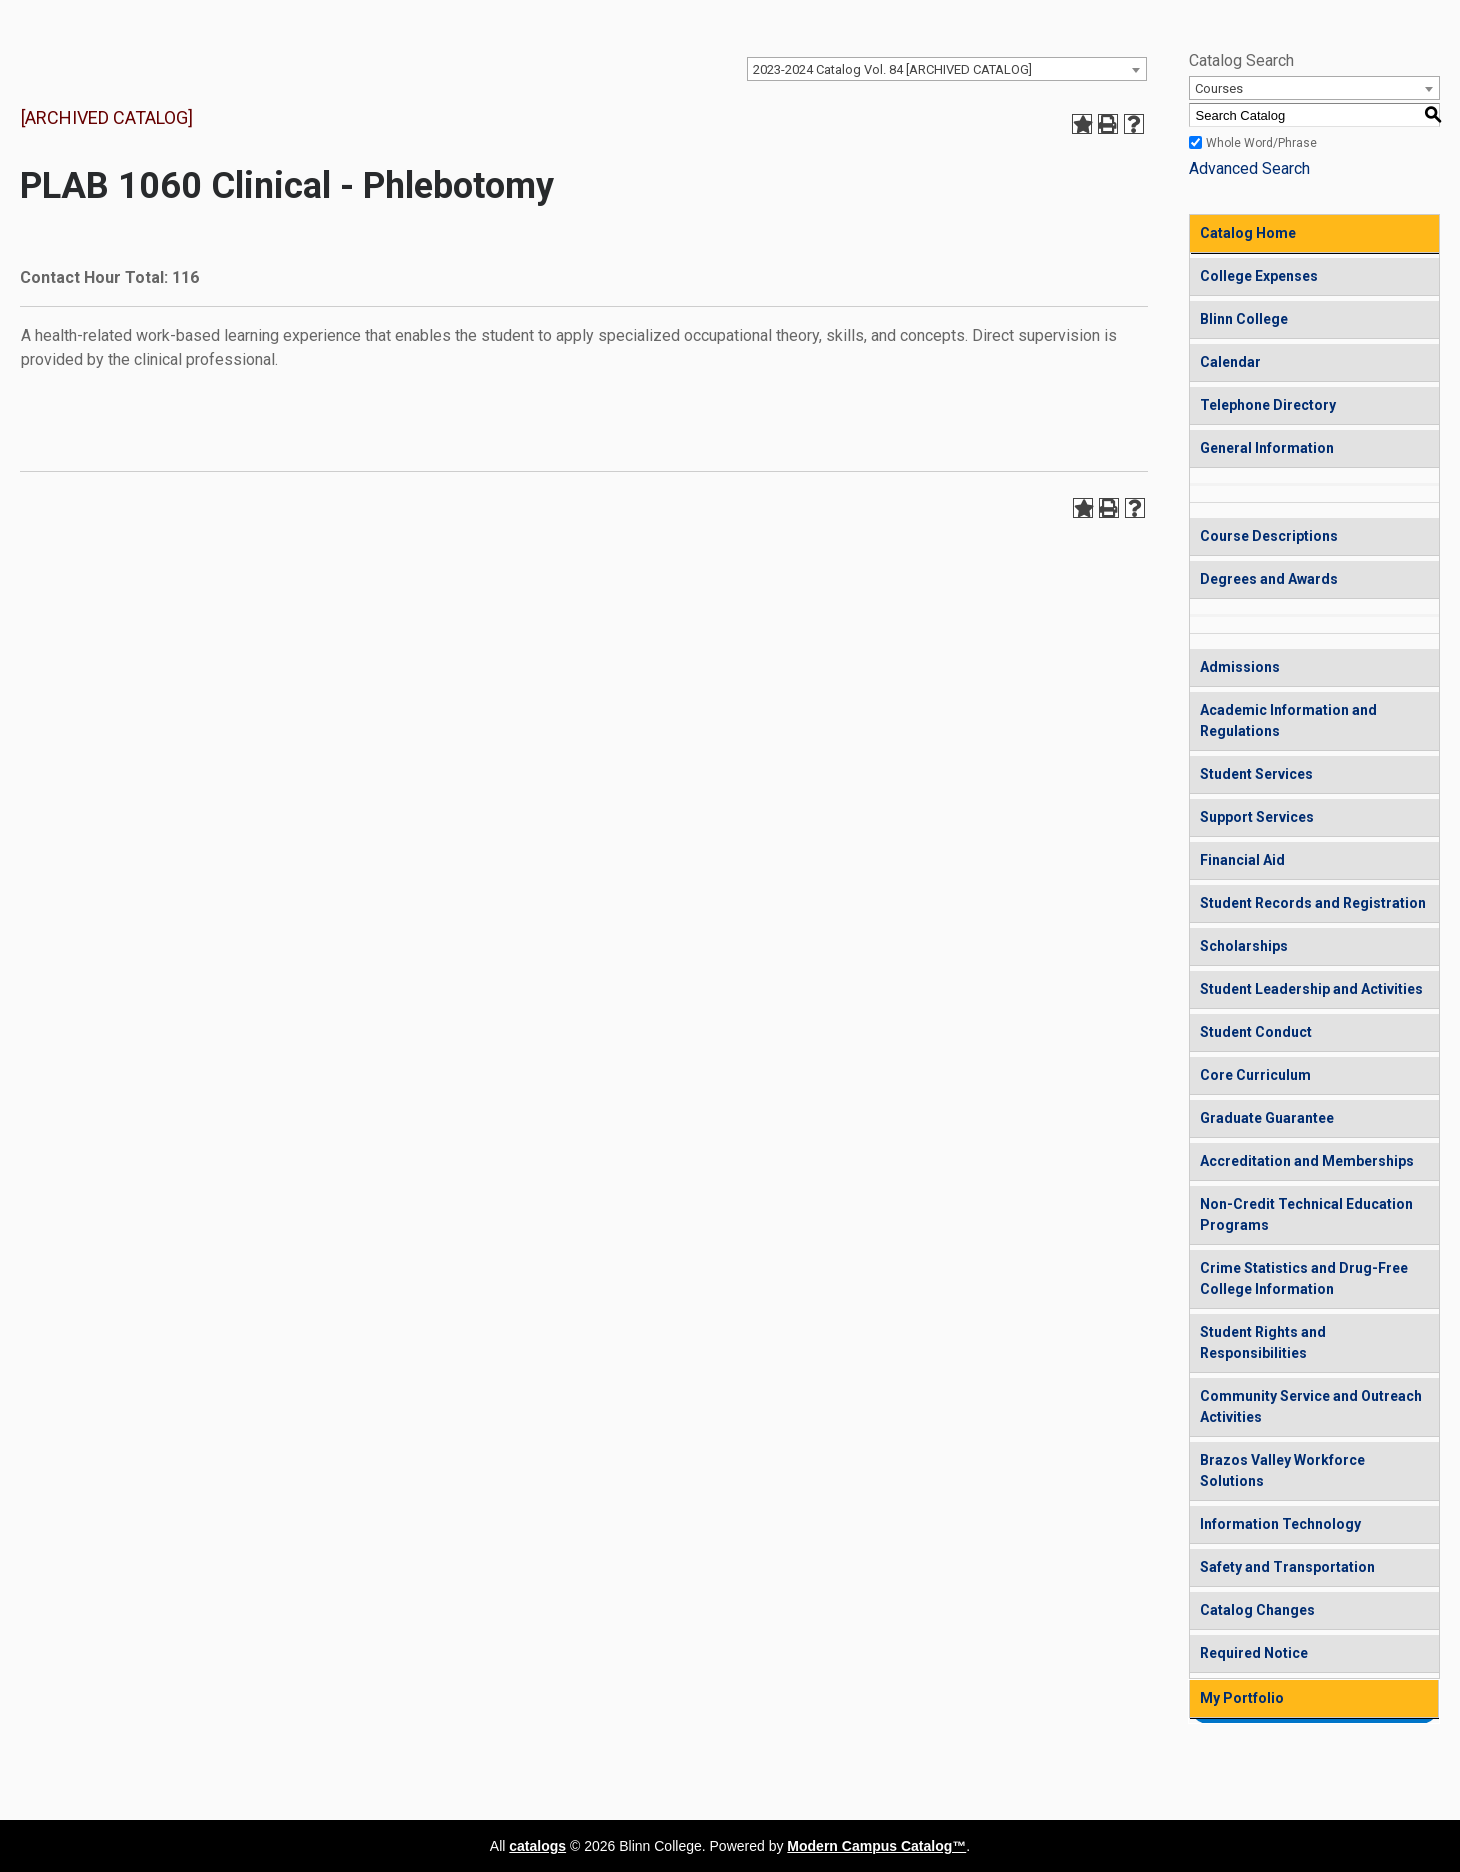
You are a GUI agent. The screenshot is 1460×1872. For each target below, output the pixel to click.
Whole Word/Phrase (1261, 143)
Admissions (1240, 667)
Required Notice (1254, 1653)
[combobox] (947, 69)
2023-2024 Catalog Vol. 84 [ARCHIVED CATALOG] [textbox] (892, 69)
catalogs (537, 1846)
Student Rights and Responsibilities (1263, 1342)
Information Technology (1280, 1524)
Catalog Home (1248, 233)
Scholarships (1244, 946)
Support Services (1257, 817)
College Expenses (1259, 276)
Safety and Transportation (1287, 1567)
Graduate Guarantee (1267, 1118)
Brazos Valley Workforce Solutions (1282, 1470)
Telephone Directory (1268, 405)
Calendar (1230, 362)
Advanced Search (1249, 168)
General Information (1267, 448)
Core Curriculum (1255, 1075)
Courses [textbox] (1219, 88)
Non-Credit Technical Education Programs (1306, 1214)
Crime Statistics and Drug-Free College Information (1304, 1278)
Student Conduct (1256, 1032)
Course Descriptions (1269, 536)
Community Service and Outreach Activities (1311, 1406)
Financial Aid (1242, 860)
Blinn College (1244, 319)
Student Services (1256, 774)
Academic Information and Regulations (1288, 720)
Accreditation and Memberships (1307, 1161)
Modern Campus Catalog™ (876, 1846)
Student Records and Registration (1313, 903)
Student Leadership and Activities (1311, 989)
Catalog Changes (1257, 1610)
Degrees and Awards (1269, 579)
